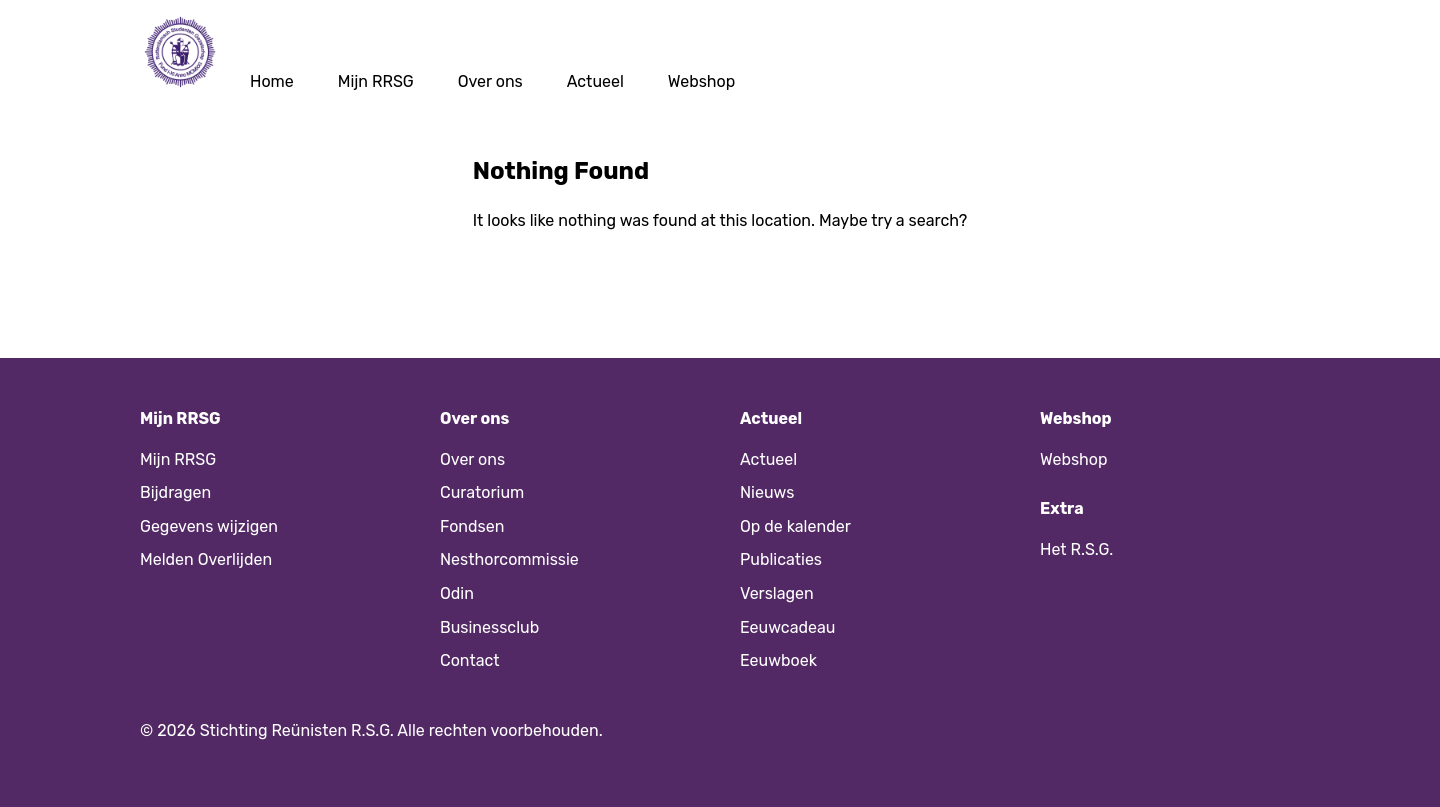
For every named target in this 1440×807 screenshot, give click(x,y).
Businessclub (489, 627)
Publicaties (781, 559)
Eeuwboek (778, 660)
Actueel (595, 81)
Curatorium (482, 492)
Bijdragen (175, 492)
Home (272, 81)
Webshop (702, 81)
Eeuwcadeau (787, 627)
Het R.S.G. (1076, 549)
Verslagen (777, 593)
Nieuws (767, 492)
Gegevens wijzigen (209, 526)
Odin (457, 593)
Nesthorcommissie (509, 559)
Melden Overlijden (206, 559)
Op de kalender (795, 526)
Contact (470, 660)
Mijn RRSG (376, 81)
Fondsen (472, 526)
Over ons (490, 81)
